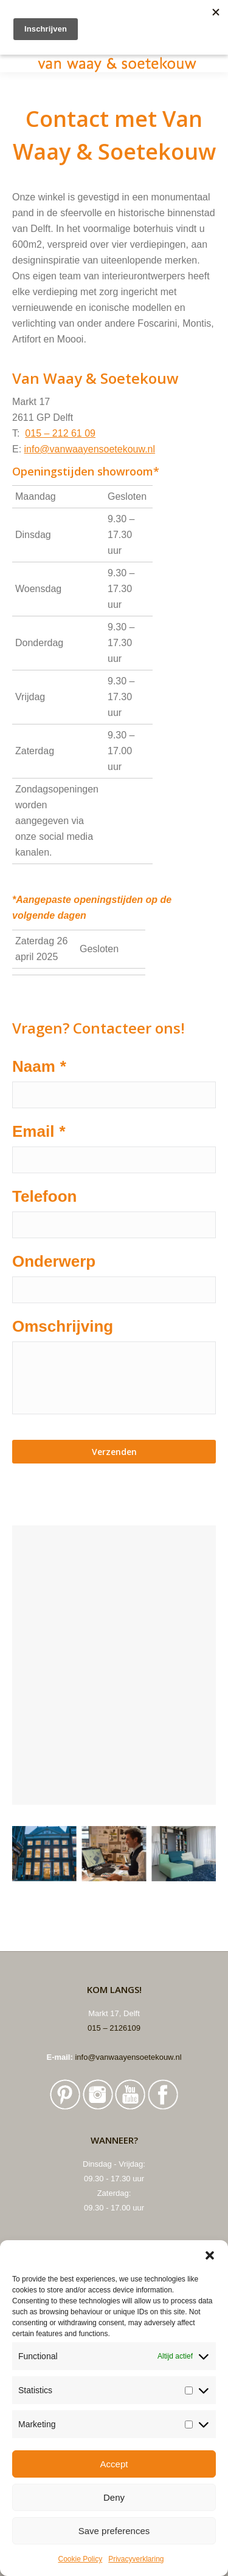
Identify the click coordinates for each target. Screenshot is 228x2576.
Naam (39, 1066)
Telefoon (44, 1196)
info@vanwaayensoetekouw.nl (90, 449)
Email (39, 1131)
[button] (210, 2255)
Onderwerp (53, 1261)
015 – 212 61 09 (60, 433)
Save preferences (114, 2531)
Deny (114, 2497)
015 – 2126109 (114, 2028)
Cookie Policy (80, 2559)
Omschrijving (62, 1326)
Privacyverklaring (136, 2559)
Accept (114, 2464)
